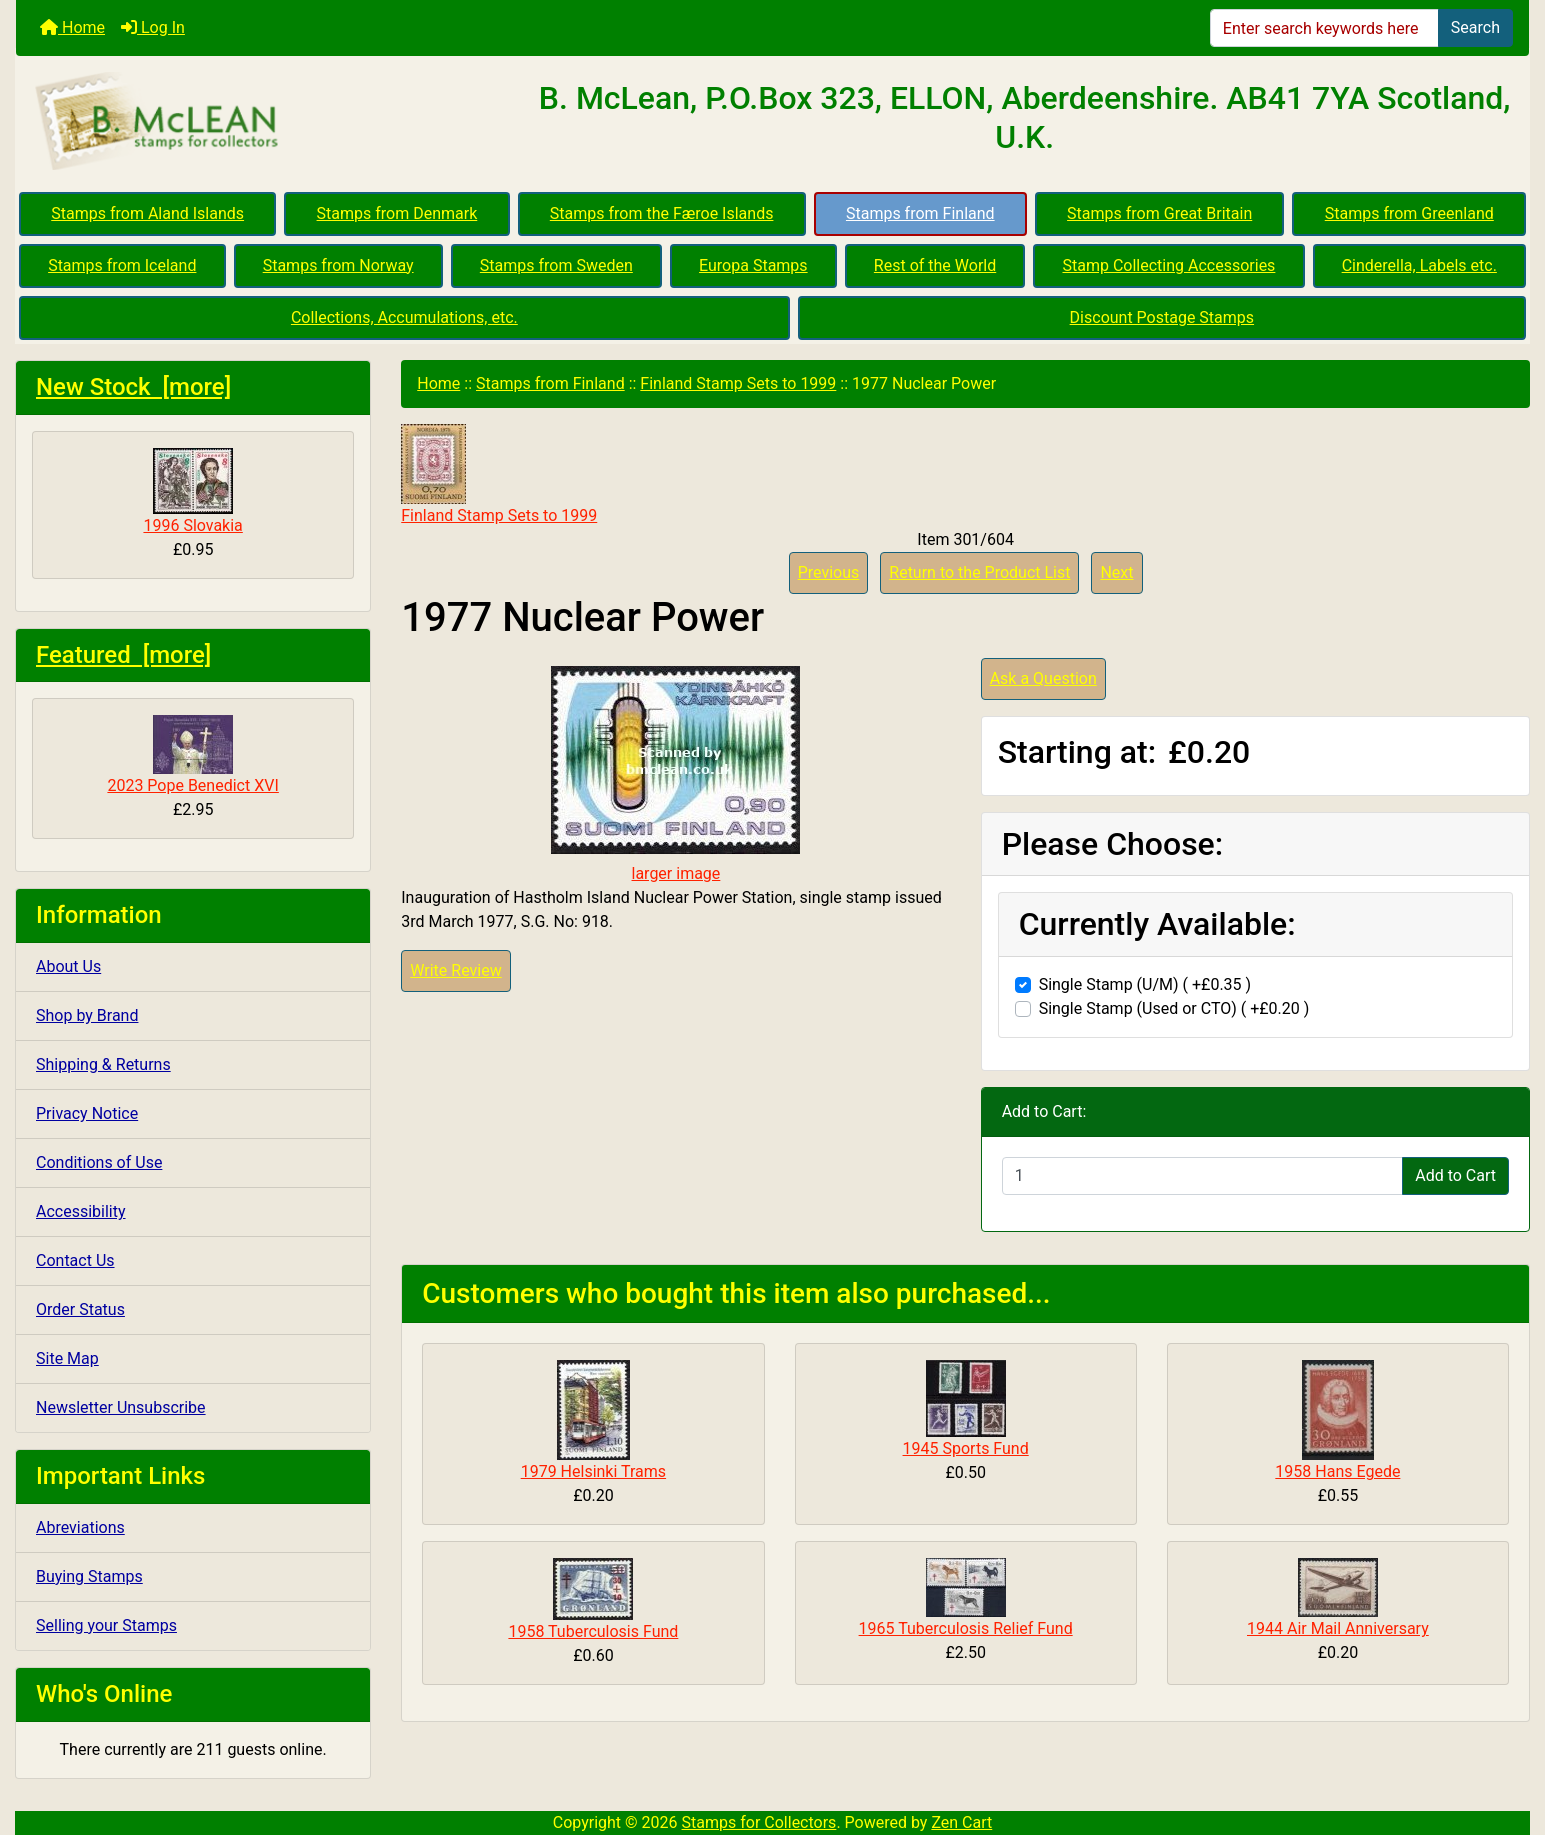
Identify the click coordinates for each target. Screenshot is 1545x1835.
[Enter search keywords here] (1324, 28)
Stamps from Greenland (1409, 213)
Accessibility (81, 1211)
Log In (153, 27)
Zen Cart (961, 1822)
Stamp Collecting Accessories (1168, 265)
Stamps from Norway (338, 265)
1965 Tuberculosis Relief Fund (966, 1628)
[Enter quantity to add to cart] (1203, 1176)
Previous (829, 572)
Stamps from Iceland (122, 265)
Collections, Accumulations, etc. (404, 317)
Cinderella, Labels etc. (1419, 265)
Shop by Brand (87, 1015)
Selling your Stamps (106, 1625)
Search (1475, 27)
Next (1116, 572)
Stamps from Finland (920, 213)
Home (72, 27)
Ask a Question (1043, 678)
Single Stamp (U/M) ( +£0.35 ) (1145, 984)
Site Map (67, 1358)
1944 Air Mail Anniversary (1338, 1628)
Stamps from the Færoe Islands (662, 213)
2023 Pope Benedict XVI (192, 755)
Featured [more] (123, 655)
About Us (68, 966)
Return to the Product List (979, 572)
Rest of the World (935, 265)
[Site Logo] (268, 122)
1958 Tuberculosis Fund (593, 1631)
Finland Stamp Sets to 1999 (738, 383)
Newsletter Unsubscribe (121, 1407)
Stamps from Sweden (556, 265)
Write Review (455, 970)
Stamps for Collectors (759, 1822)
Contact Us (75, 1260)
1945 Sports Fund (966, 1448)
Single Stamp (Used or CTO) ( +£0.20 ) (1174, 1008)
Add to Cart (1455, 1175)
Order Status (80, 1309)
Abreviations (80, 1527)
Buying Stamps (89, 1576)
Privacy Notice (87, 1113)
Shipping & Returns (103, 1064)
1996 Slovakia (192, 491)
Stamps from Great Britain (1159, 213)
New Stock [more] (133, 387)
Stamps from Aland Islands (147, 213)
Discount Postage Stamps (1162, 317)
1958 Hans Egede (1337, 1471)
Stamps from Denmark (397, 213)
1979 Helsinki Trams (593, 1471)
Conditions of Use (99, 1162)
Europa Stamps (753, 265)
